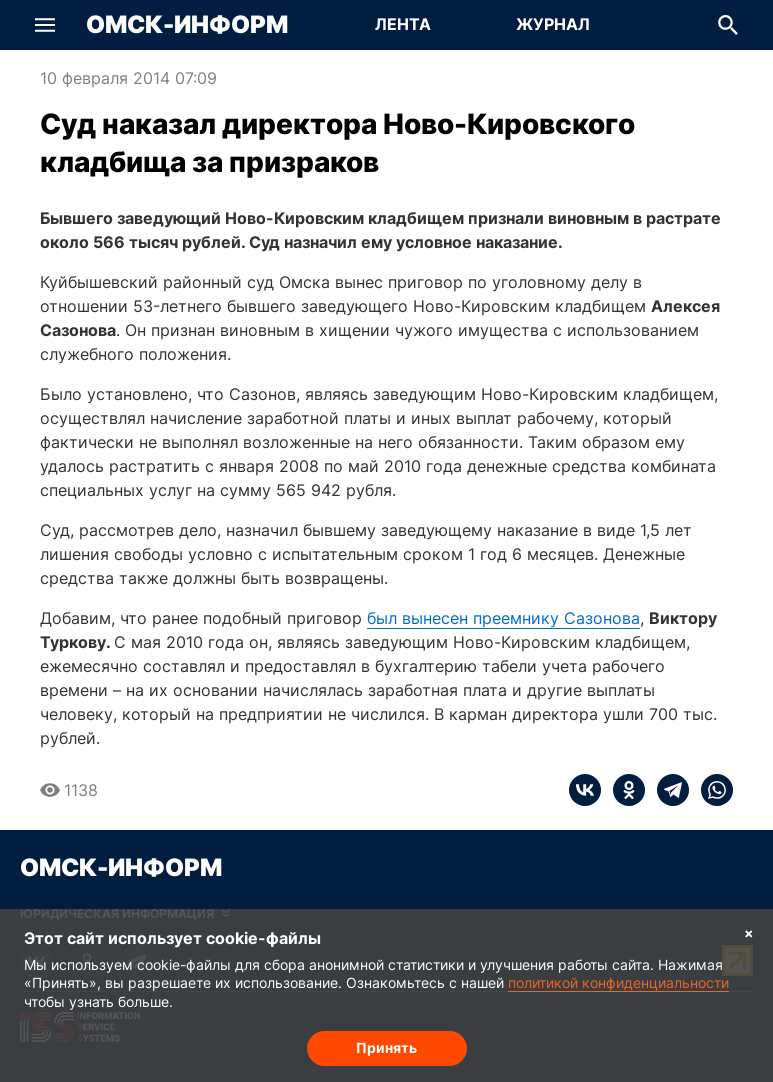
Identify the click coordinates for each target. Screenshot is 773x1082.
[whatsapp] (711, 790)
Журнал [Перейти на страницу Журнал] (553, 24)
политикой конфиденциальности (618, 982)
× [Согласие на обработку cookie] (749, 932)
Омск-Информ (187, 25)
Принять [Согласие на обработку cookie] (386, 1047)
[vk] (585, 790)
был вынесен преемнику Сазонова (503, 618)
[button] (45, 25)
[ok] (623, 790)
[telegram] (667, 790)
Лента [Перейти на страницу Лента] (403, 24)
